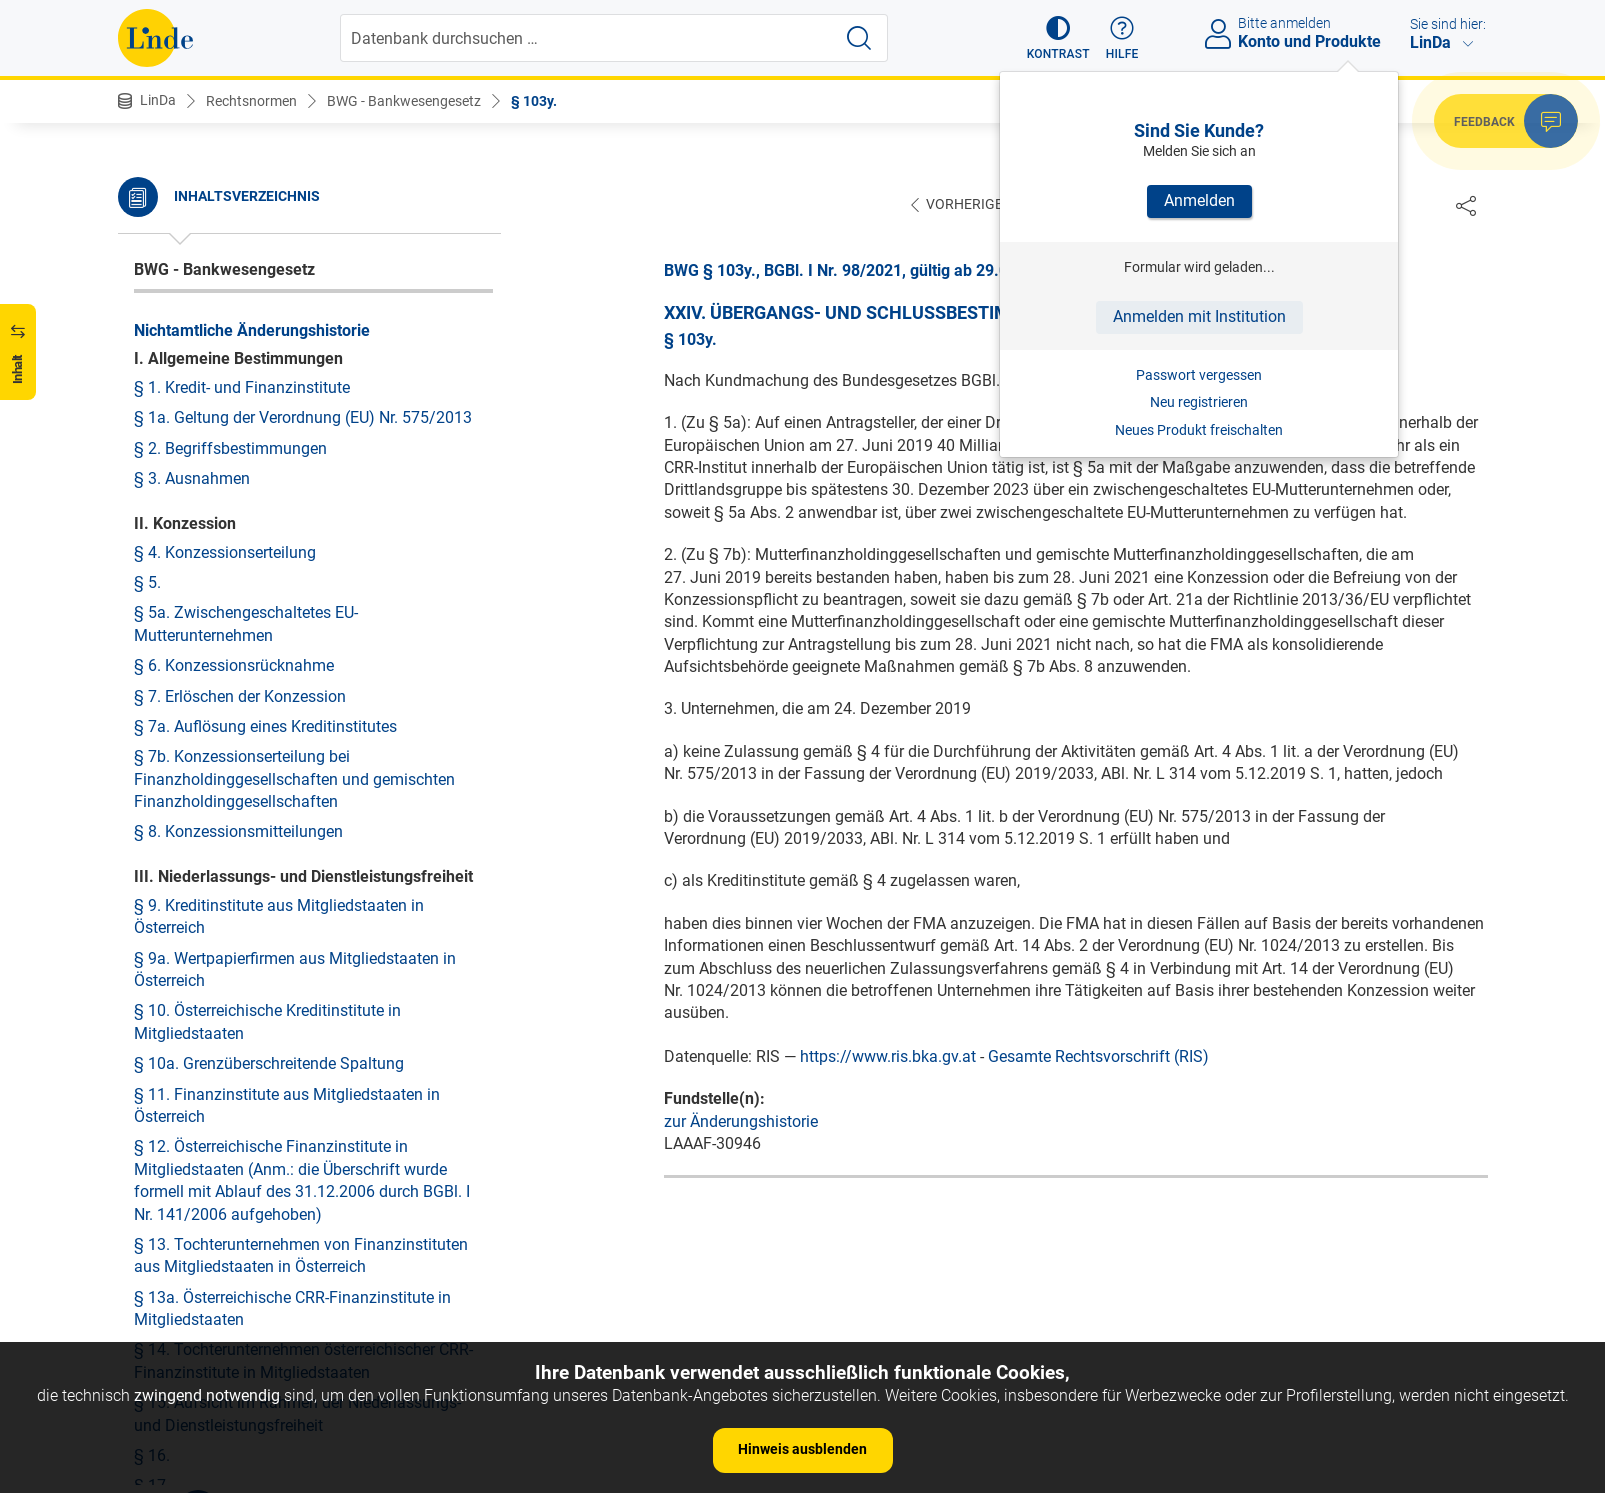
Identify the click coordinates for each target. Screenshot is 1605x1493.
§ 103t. (159, 478)
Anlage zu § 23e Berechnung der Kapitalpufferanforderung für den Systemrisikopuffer (251, 1075)
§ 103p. (161, 356)
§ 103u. (161, 508)
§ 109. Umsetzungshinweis (229, 873)
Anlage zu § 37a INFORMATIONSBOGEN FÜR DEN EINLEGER (310, 1296)
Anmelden (1199, 200)
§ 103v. (160, 539)
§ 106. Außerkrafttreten (216, 782)
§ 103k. (160, 204)
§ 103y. (534, 101)
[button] (1058, 38)
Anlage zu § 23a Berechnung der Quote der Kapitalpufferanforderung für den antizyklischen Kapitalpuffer (303, 1000)
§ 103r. (158, 417)
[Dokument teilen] (1466, 205)
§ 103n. (161, 296)
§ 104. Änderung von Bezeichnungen (263, 721)
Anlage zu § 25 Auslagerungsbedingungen (283, 1255)
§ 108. (156, 843)
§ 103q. (161, 387)
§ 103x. (160, 600)
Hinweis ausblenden (802, 1449)
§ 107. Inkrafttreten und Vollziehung (260, 812)
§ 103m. (163, 265)
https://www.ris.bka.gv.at (888, 1057)
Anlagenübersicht (195, 946)
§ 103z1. (165, 691)
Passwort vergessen (1199, 375)
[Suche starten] (859, 38)
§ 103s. (160, 448)
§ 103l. (158, 235)
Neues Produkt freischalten (1199, 430)
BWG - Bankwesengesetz (404, 101)
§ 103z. (160, 660)
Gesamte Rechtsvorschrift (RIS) (1098, 1057)
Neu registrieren (1199, 402)
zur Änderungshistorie (741, 1122)
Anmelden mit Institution (1199, 316)
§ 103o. (161, 326)
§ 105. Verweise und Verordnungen (257, 751)
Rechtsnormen (251, 101)
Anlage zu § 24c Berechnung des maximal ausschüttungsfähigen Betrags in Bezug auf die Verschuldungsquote (301, 1203)
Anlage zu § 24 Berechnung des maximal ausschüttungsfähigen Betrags (278, 1138)
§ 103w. (162, 569)
